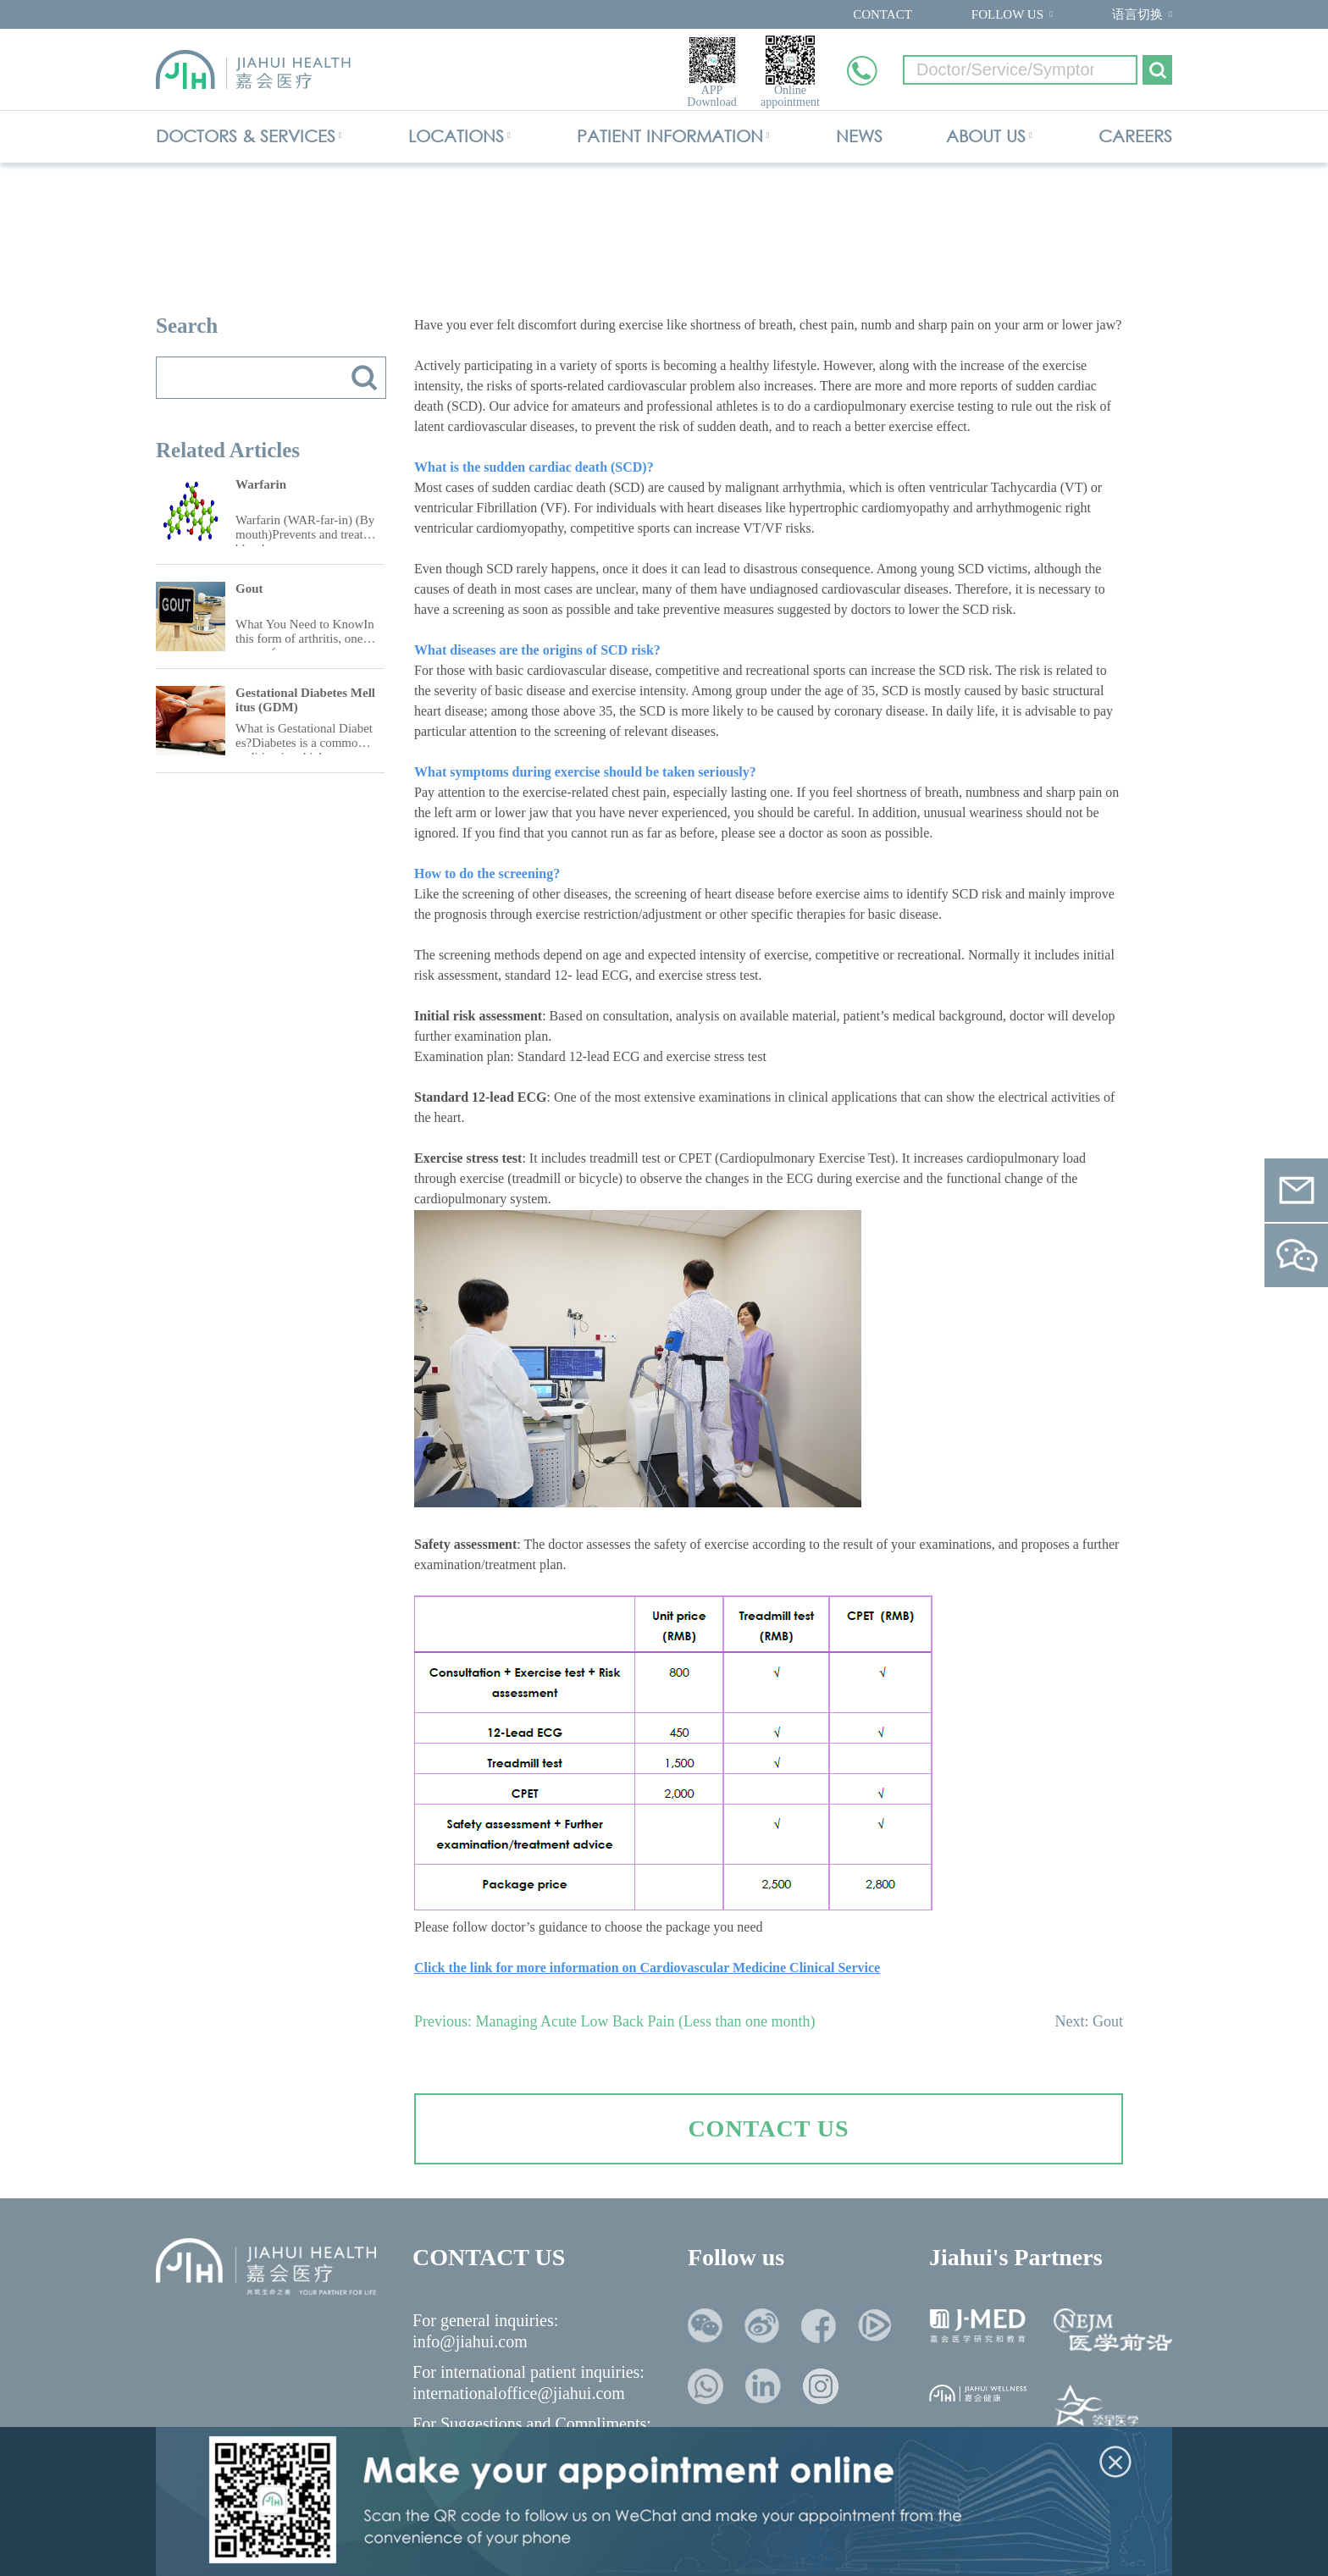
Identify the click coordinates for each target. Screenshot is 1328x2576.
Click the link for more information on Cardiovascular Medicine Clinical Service (647, 1967)
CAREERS (1135, 136)
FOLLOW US (1007, 14)
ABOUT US (986, 136)
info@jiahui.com (470, 2341)
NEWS (859, 136)
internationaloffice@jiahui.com (518, 2393)
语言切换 (1137, 14)
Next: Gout (1089, 2021)
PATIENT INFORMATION (670, 136)
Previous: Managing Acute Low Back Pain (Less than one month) (614, 2021)
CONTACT (882, 14)
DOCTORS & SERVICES (245, 136)
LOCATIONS (456, 136)
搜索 (364, 377)
